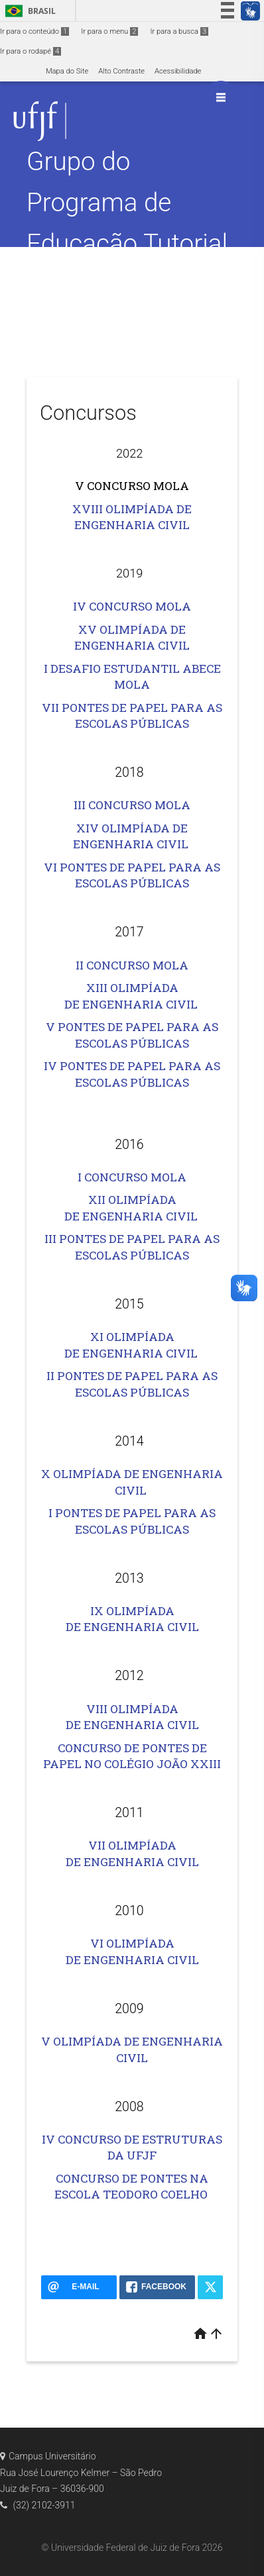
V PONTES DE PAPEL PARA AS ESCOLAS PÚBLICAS (132, 1035)
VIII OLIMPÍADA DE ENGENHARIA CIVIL (132, 1717)
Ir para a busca (179, 31)
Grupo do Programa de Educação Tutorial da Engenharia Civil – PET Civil (127, 243)
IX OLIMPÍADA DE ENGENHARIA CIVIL (132, 1619)
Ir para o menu (109, 31)
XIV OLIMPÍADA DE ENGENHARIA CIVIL (132, 836)
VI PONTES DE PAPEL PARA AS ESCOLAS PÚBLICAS (132, 875)
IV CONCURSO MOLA (132, 606)
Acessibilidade (178, 71)
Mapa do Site (67, 71)
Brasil (28, 11)
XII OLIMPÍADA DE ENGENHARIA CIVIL (131, 1208)
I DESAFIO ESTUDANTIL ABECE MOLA (132, 677)
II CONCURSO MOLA (132, 965)
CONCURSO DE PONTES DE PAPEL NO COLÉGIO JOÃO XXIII (132, 1756)
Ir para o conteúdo (34, 31)
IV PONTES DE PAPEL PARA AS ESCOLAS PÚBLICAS (132, 1074)
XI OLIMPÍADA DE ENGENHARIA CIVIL (131, 1345)
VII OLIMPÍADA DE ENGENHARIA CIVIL (132, 1853)
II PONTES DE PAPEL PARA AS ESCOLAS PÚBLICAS (132, 1384)
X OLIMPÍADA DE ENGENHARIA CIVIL (132, 1482)
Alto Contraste (121, 71)
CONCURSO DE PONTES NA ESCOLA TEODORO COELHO (131, 2187)
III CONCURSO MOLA (132, 805)
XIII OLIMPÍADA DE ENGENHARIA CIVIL (132, 996)
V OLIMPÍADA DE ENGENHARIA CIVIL (132, 2049)
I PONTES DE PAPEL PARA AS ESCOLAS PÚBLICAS (132, 1521)
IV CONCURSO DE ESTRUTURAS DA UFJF (132, 2147)
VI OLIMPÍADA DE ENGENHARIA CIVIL (132, 1951)
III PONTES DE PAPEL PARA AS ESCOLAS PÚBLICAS (132, 1247)
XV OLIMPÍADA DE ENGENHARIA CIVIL (132, 638)
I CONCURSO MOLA (132, 1177)
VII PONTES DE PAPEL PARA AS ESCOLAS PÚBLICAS (132, 716)
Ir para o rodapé (30, 51)
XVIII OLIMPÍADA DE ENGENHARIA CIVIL (132, 517)
